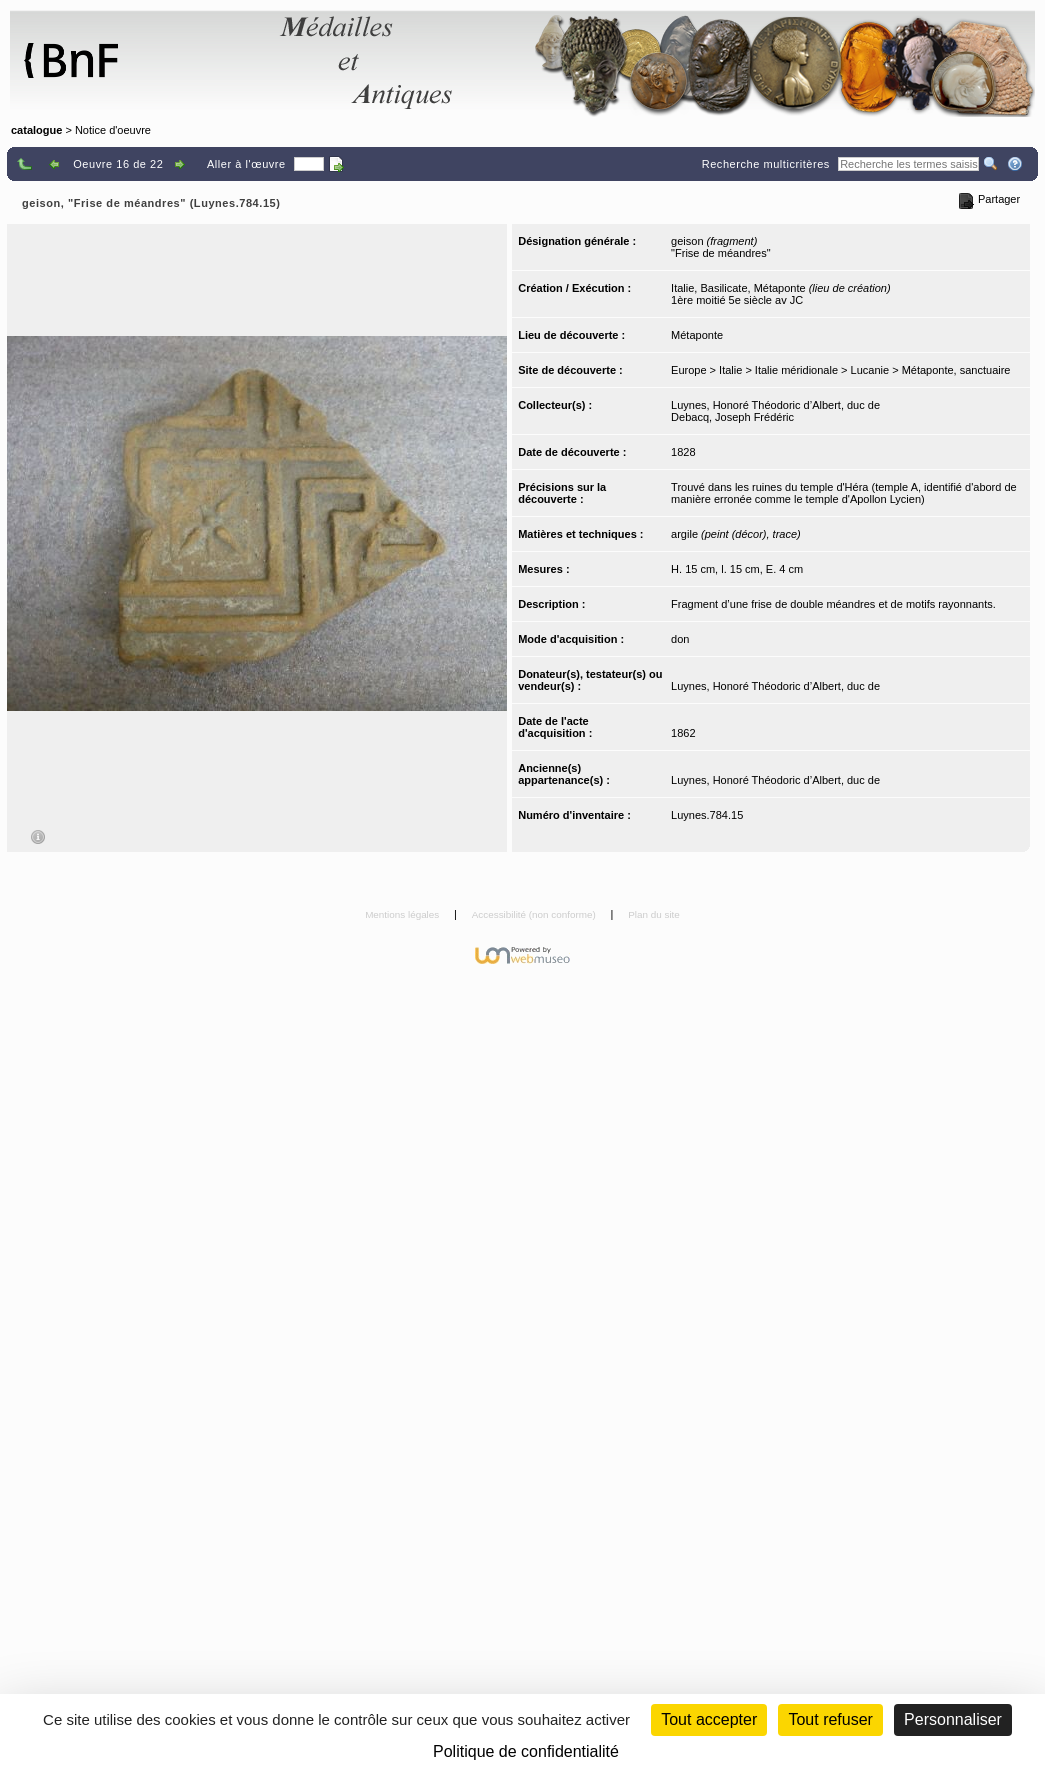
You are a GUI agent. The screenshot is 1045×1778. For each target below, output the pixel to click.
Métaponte (697, 335)
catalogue (36, 130)
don (680, 639)
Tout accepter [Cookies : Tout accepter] (709, 1719)
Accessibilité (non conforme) (535, 914)
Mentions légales (403, 914)
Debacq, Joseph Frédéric (732, 417)
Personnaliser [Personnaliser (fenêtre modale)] (953, 1719)
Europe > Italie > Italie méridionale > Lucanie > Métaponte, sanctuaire (840, 370)
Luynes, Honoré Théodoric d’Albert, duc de (775, 405)
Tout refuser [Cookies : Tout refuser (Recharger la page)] (830, 1719)
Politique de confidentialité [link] (526, 1751)
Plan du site (654, 914)
